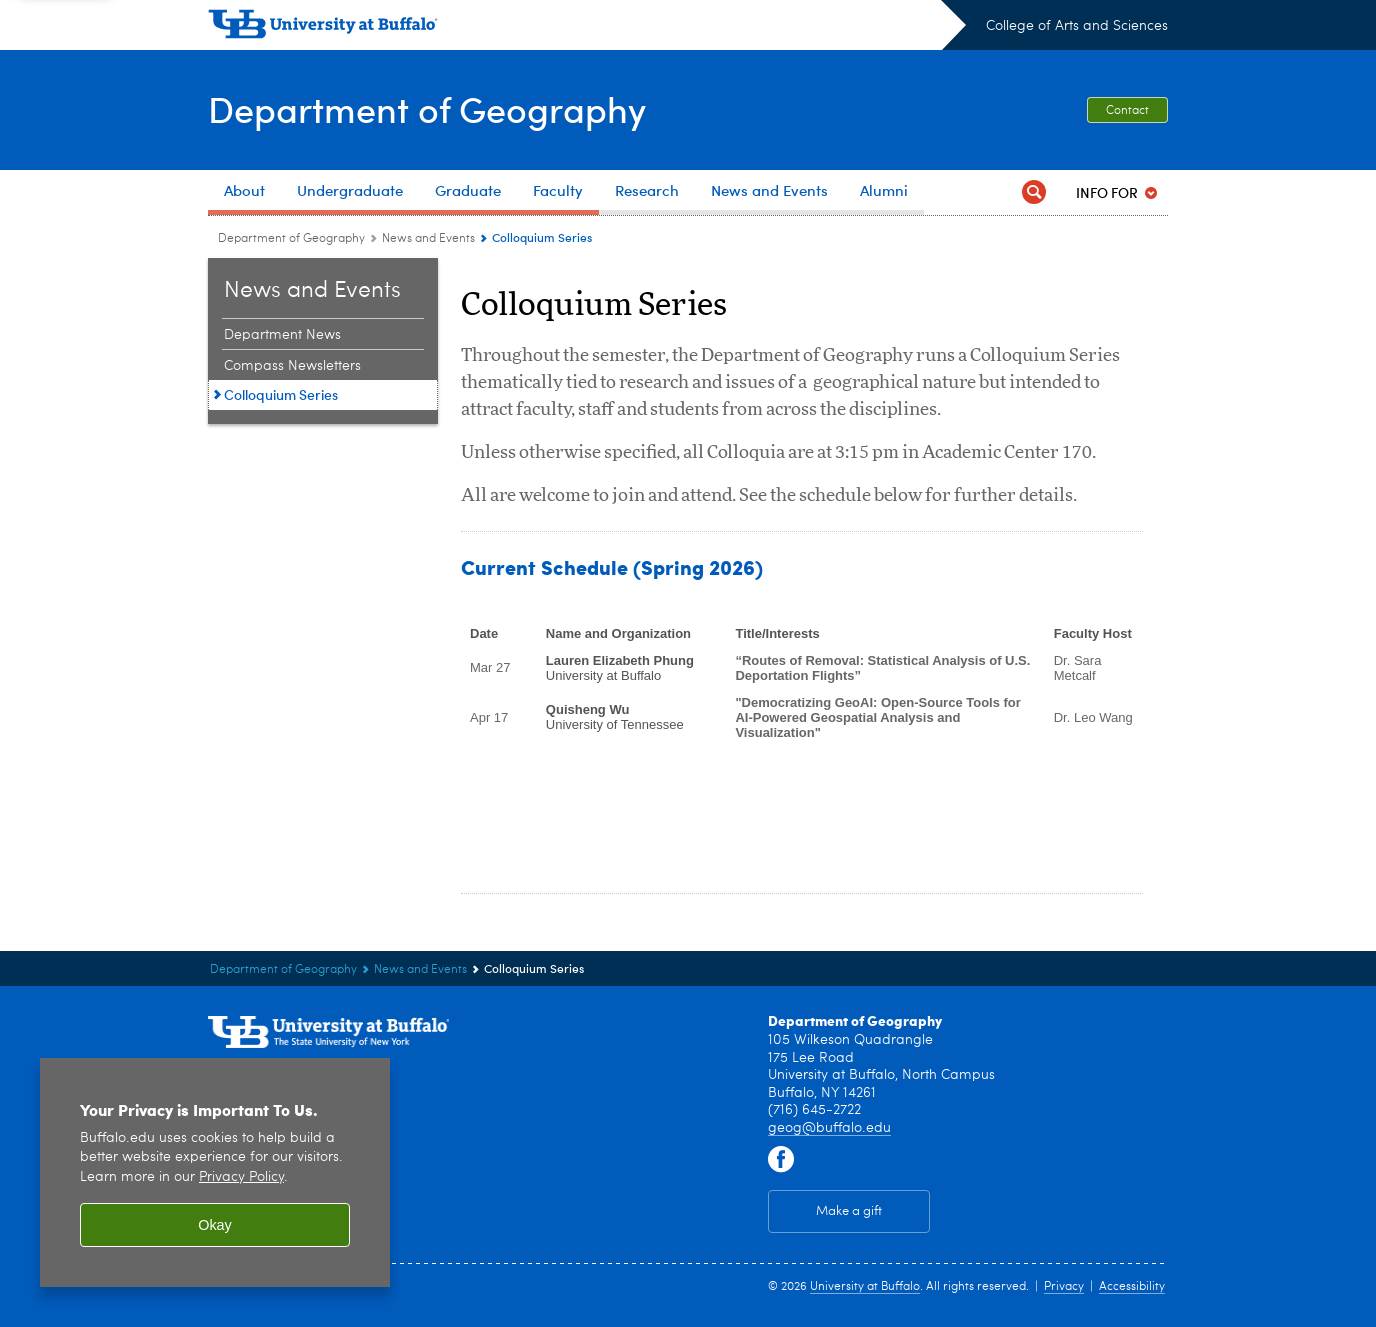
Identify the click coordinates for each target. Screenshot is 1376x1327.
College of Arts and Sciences (1077, 26)
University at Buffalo (865, 1287)
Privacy (1064, 1287)
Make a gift (849, 1211)
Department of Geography (427, 108)
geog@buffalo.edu (829, 1128)
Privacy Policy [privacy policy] (241, 1177)
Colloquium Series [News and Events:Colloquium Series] (281, 394)
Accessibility (1132, 1287)
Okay (215, 1225)
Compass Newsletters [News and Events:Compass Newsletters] (292, 366)
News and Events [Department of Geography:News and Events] (428, 239)
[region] (215, 1172)
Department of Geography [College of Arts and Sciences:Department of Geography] (291, 239)
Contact (1127, 111)
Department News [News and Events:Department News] (282, 335)
